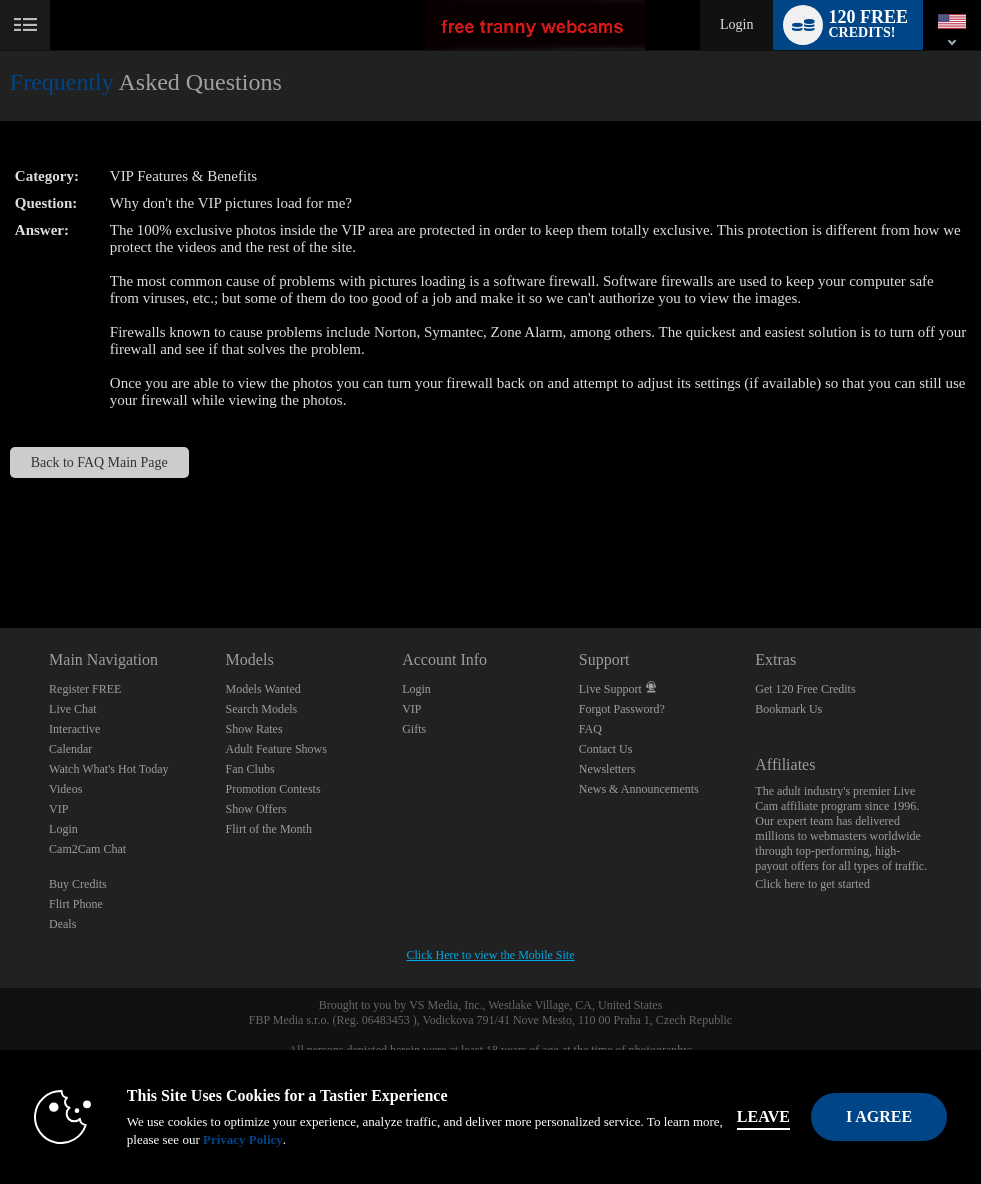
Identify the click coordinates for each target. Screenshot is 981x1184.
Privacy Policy (243, 1139)
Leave (763, 1116)
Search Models (262, 709)
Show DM (0, 553)
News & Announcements (639, 789)
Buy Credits (78, 884)
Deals (62, 924)
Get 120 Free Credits (805, 689)
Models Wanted (263, 689)
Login (736, 24)
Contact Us (606, 749)
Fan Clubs (250, 769)
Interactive (74, 729)
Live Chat (73, 709)
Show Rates (254, 729)
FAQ (590, 729)
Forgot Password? (622, 709)
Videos (65, 789)
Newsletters (607, 769)
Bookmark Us (788, 709)
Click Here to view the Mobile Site (491, 955)
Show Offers (256, 809)
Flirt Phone (76, 904)
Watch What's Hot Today (109, 769)
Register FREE (85, 689)
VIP (58, 809)
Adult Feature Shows (276, 749)
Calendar (70, 749)
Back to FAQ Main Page (99, 462)
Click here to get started (812, 884)
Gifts (414, 729)
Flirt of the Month (269, 829)
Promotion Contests (273, 789)
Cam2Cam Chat (87, 849)
